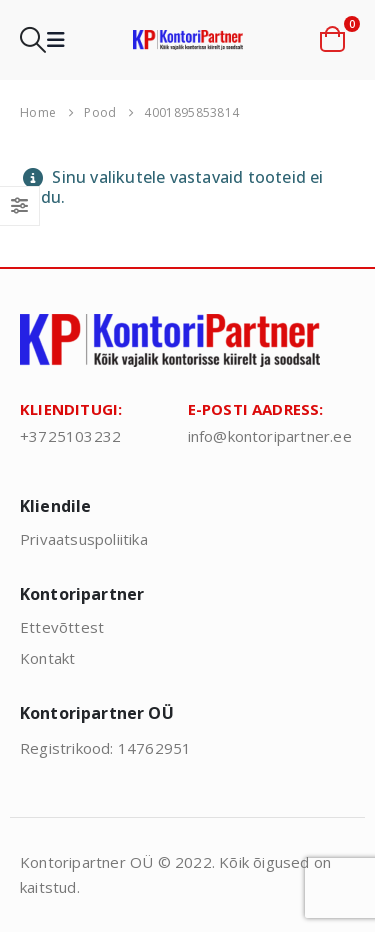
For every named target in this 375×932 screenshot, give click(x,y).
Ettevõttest (62, 627)
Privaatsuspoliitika (84, 539)
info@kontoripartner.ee (270, 436)
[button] (33, 40)
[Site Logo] (188, 39)
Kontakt (47, 658)
